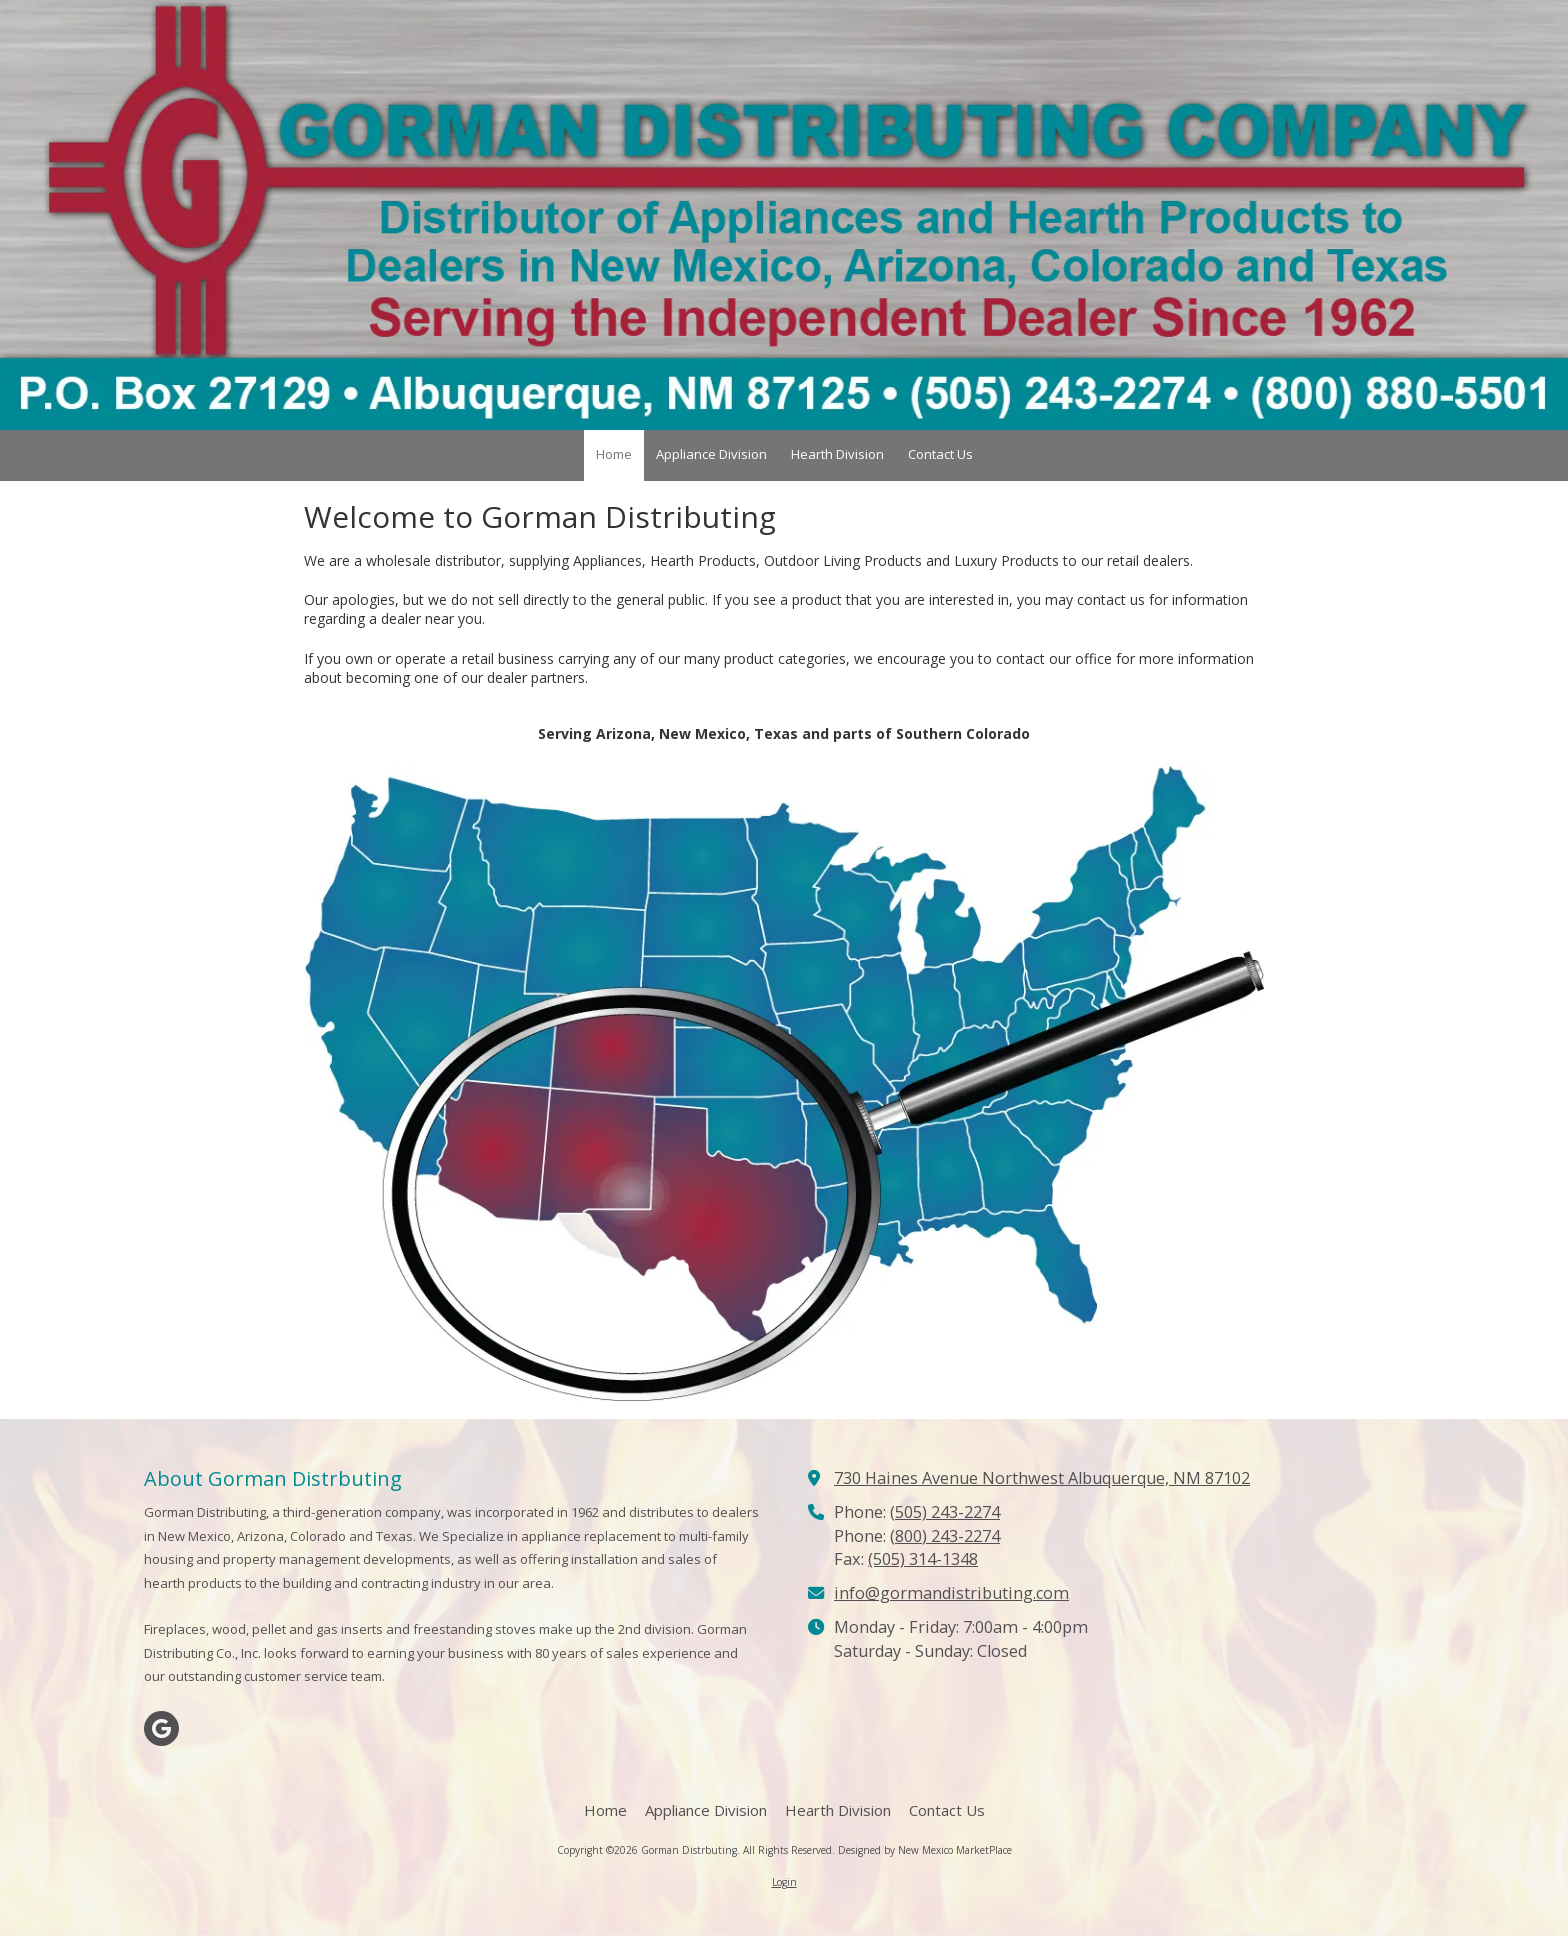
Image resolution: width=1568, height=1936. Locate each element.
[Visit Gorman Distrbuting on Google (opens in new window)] (161, 1728)
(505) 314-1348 (923, 1559)
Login (784, 1882)
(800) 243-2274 (945, 1536)
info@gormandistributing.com (951, 1593)
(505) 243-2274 (945, 1512)
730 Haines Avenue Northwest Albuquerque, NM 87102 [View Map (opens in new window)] (1042, 1478)
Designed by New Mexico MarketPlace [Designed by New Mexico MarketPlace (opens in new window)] (925, 1850)
